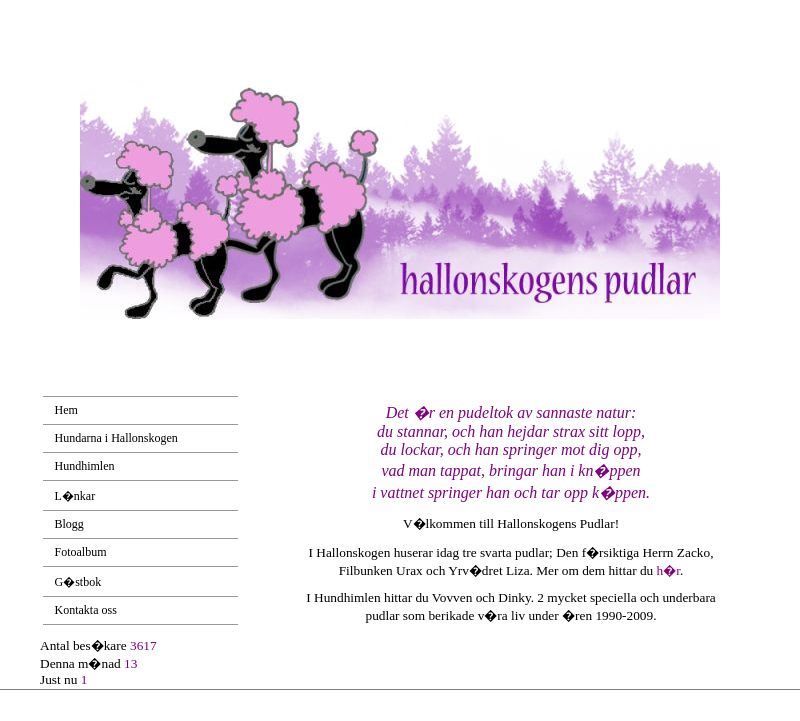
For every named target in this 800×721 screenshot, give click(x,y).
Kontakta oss (86, 610)
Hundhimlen (85, 466)
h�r (668, 570)
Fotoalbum (81, 552)
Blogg (69, 524)
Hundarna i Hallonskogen (116, 438)
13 (130, 663)
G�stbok (78, 582)
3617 (143, 645)
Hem (66, 410)
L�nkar (75, 496)
